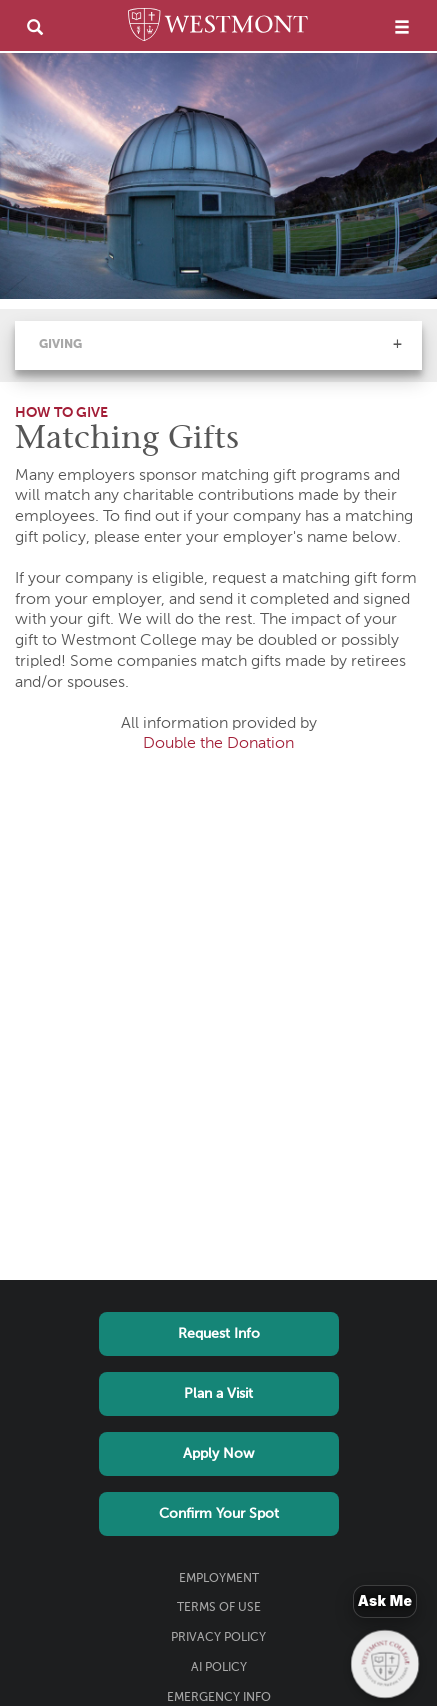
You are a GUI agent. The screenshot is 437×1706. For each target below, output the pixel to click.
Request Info (219, 1334)
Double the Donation (218, 744)
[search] (35, 26)
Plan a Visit (218, 1394)
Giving (60, 345)
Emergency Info (219, 1698)
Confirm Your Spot (219, 1514)
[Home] (218, 28)
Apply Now (218, 1454)
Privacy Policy (218, 1638)
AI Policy (219, 1668)
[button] (397, 344)
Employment (219, 1579)
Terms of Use (219, 1608)
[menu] (402, 26)
